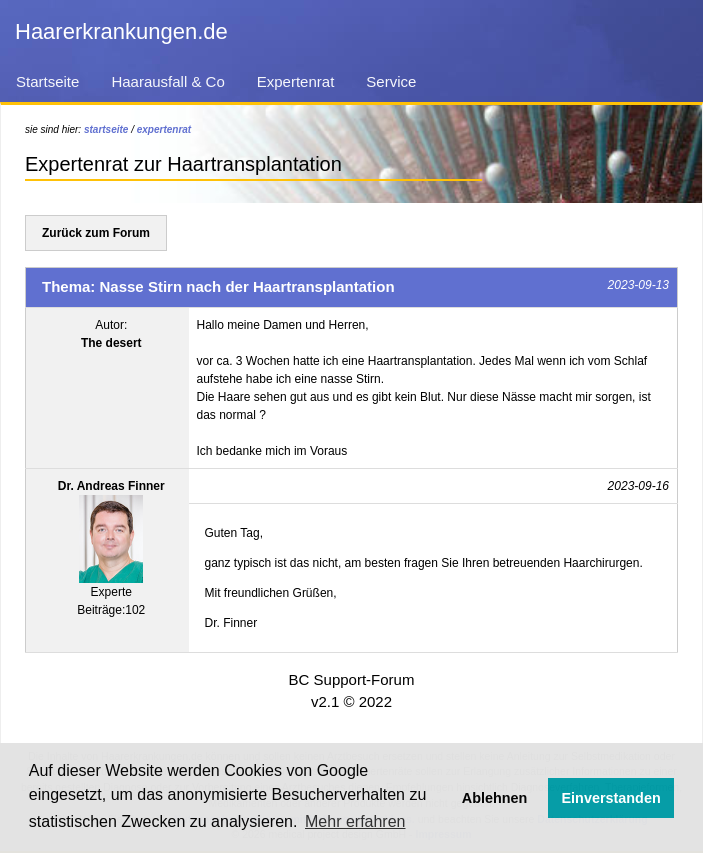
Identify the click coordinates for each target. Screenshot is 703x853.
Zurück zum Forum (96, 233)
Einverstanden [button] (611, 798)
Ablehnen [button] (495, 798)
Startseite (47, 81)
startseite (106, 129)
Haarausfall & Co (167, 81)
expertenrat (164, 129)
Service (391, 81)
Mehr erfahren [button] (355, 821)
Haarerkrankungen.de (121, 31)
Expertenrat (296, 81)
